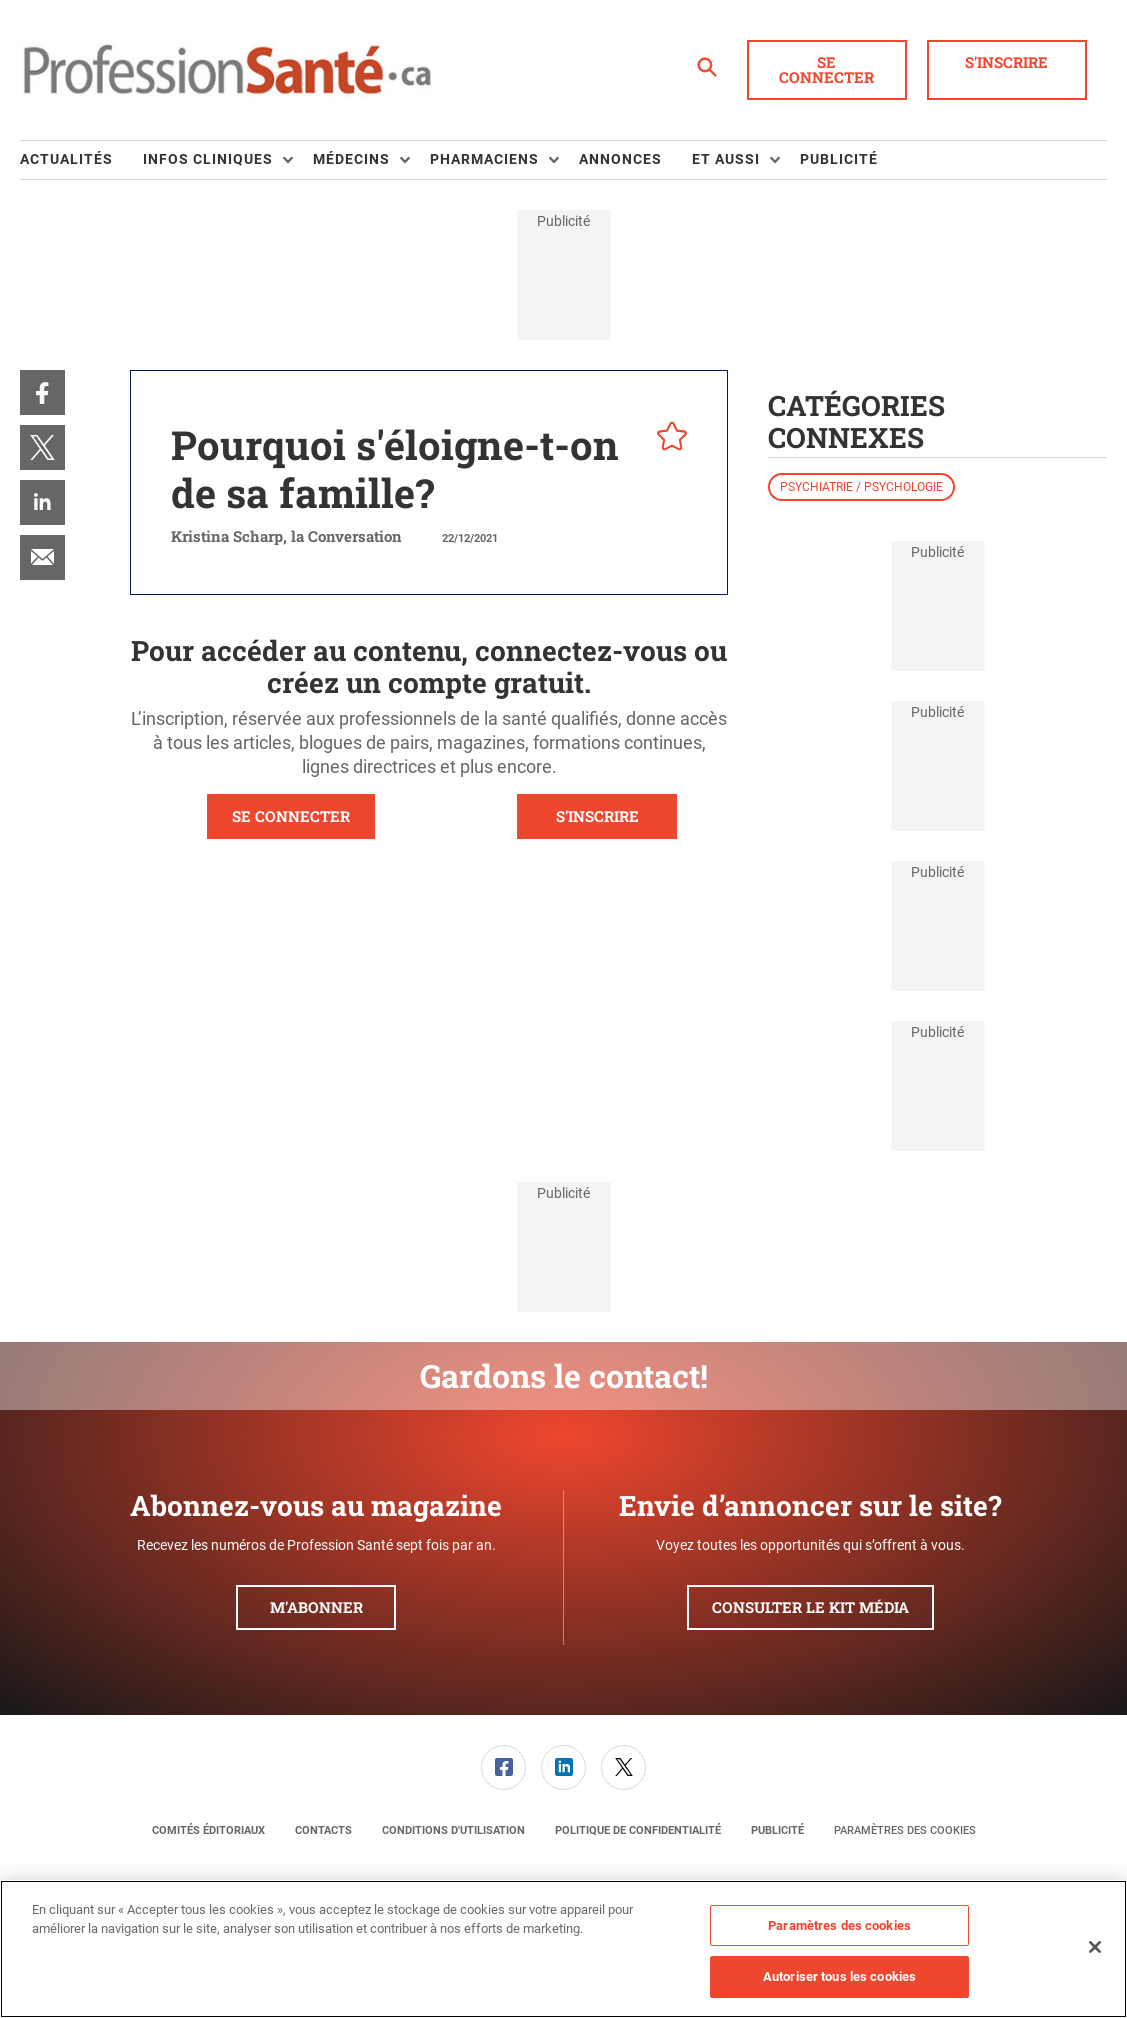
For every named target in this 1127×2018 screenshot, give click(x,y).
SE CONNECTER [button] (291, 816)
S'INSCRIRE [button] (597, 816)
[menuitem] (81, 160)
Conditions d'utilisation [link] (453, 1830)
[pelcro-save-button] (667, 439)
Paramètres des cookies (905, 1830)
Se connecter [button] (826, 69)
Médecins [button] (351, 159)
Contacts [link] (323, 1830)
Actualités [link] (66, 159)
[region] (563, 1949)
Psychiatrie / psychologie (861, 487)
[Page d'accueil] (227, 70)
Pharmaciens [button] (484, 159)
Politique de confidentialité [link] (638, 1830)
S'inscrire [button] (1006, 62)
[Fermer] (1095, 1947)
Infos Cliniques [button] (208, 159)
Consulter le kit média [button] (810, 1607)
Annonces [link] (620, 159)
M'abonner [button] (316, 1607)
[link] (42, 392)
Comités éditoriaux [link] (208, 1830)
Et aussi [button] (726, 159)
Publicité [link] (839, 159)
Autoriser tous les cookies (839, 1976)
